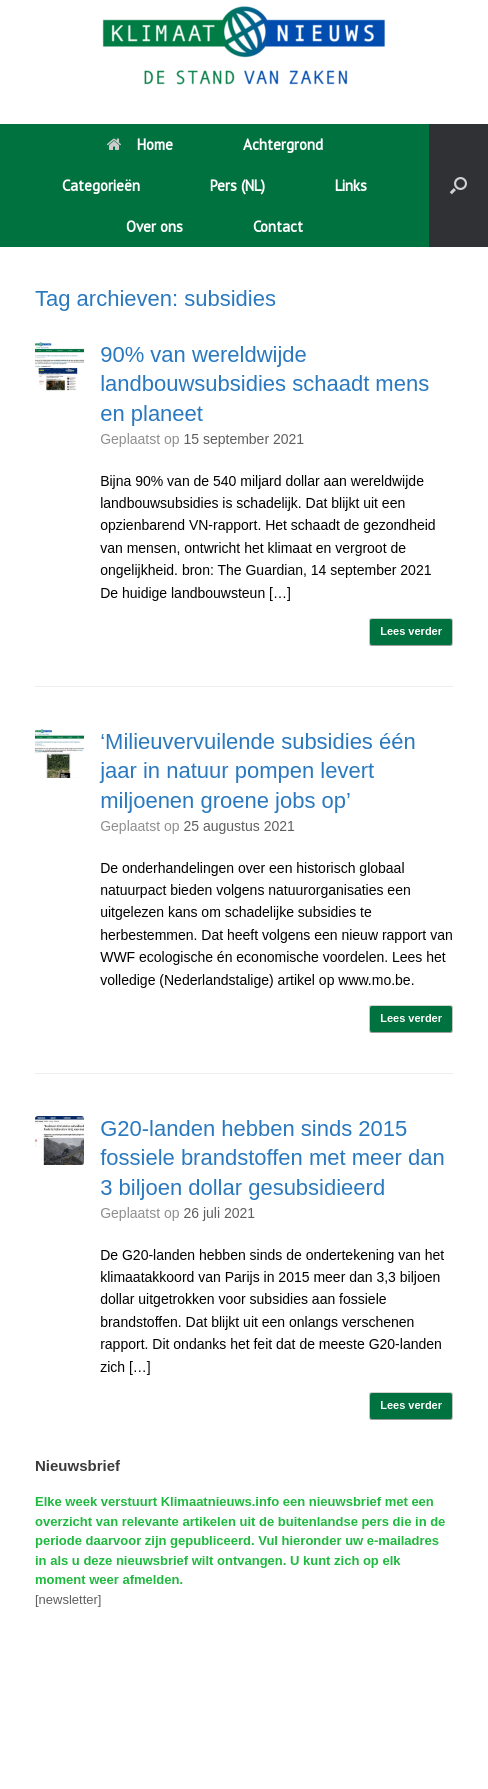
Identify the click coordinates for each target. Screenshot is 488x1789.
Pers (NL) (237, 185)
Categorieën (101, 185)
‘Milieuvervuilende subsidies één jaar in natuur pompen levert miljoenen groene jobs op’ (258, 771)
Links (351, 185)
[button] (458, 185)
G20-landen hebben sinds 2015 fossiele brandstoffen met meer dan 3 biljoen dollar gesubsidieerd (272, 1158)
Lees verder (411, 631)
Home (140, 144)
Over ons (154, 226)
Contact (278, 226)
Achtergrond (283, 144)
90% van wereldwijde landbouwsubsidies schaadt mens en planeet (264, 384)
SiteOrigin (238, 1749)
